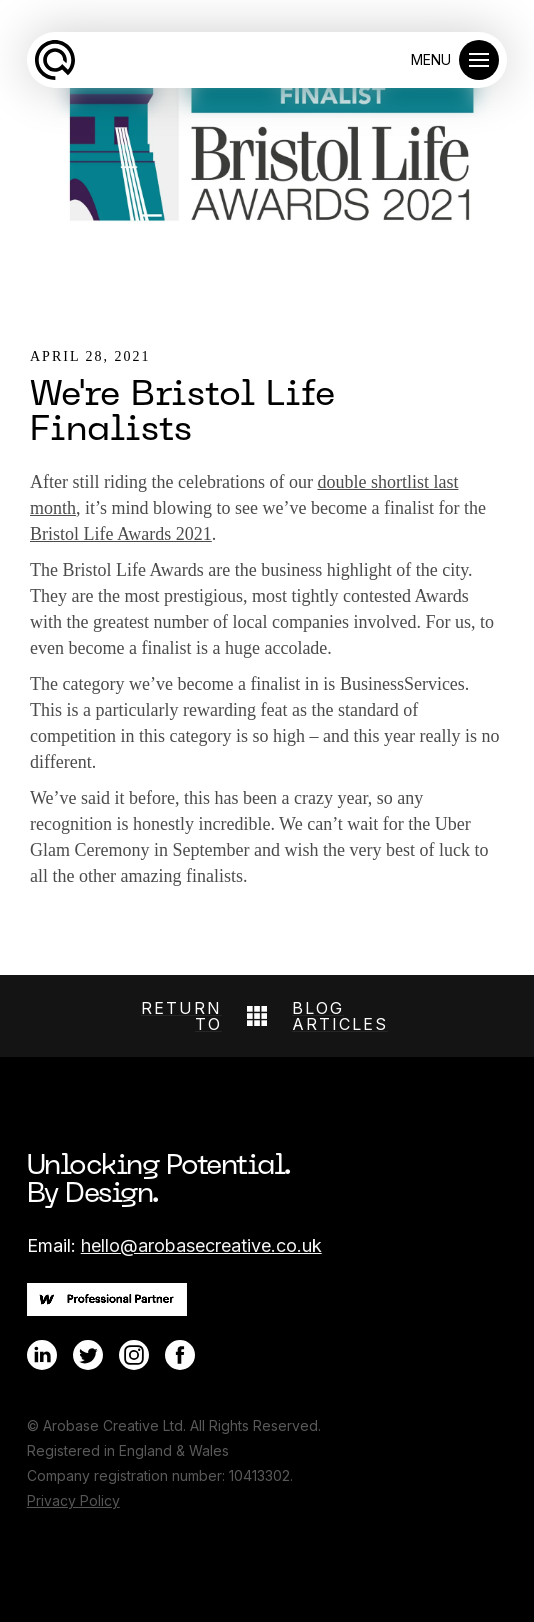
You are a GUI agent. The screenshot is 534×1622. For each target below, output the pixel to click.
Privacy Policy (73, 1500)
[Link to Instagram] (134, 1355)
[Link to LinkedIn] (42, 1355)
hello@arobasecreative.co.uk (201, 1245)
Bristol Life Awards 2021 (121, 534)
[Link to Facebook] (180, 1355)
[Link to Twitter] (88, 1355)
